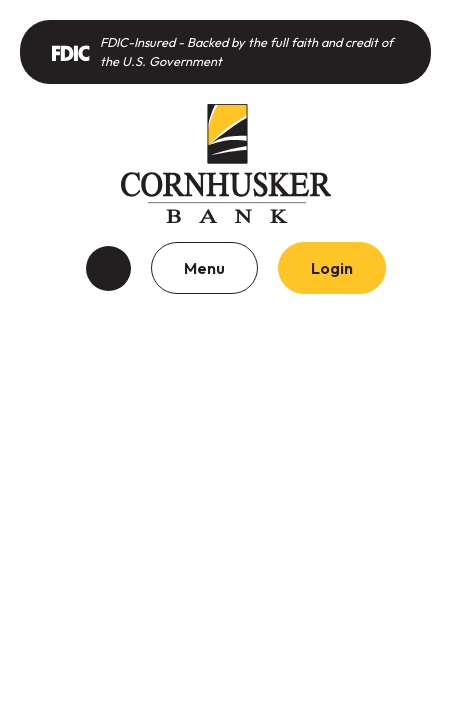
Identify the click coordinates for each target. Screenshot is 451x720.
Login (332, 268)
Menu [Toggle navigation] (204, 268)
